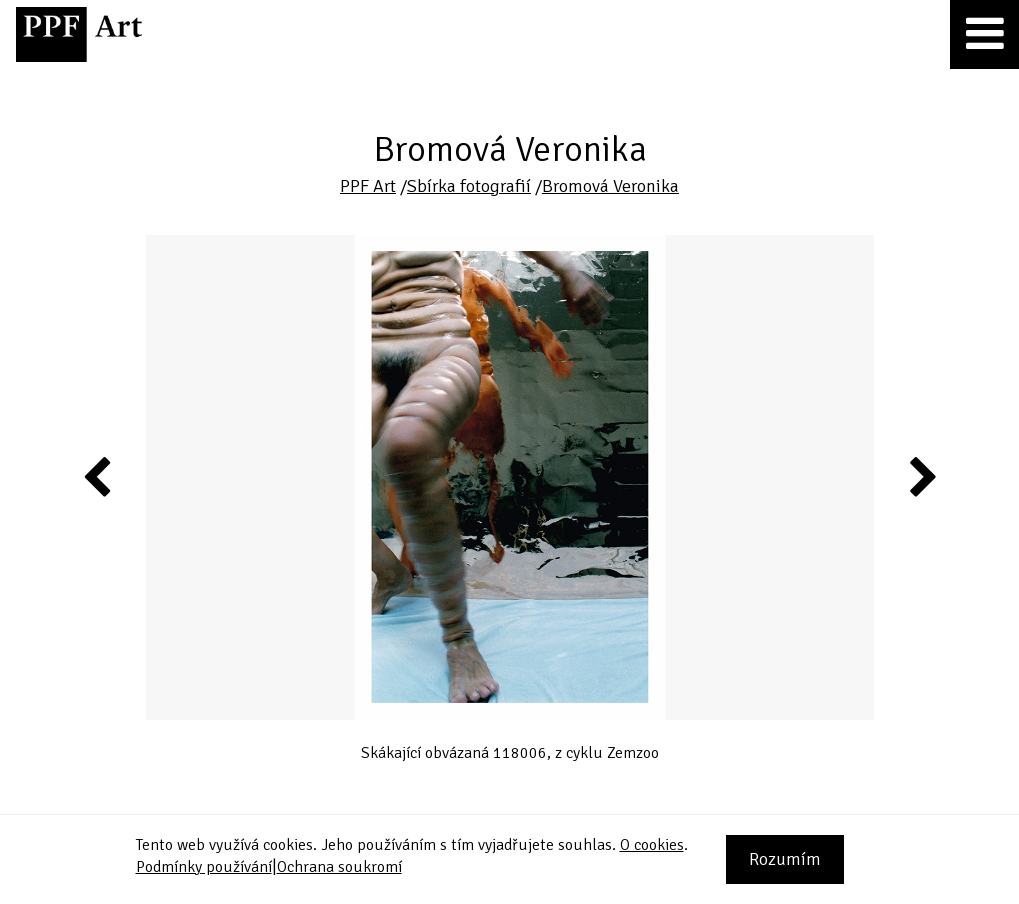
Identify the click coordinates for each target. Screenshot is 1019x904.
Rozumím (785, 859)
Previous (98, 476)
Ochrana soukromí (339, 867)
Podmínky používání (204, 867)
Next (921, 476)
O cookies (652, 845)
